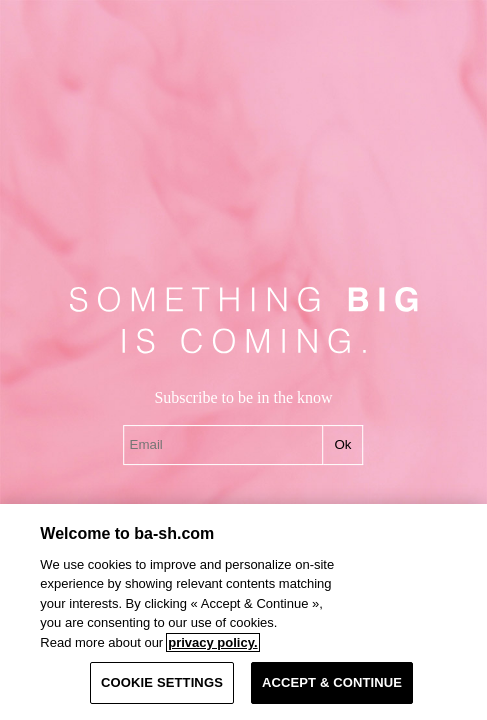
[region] (243, 612)
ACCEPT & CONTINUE (332, 682)
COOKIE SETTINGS (162, 682)
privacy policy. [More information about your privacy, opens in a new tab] (212, 642)
